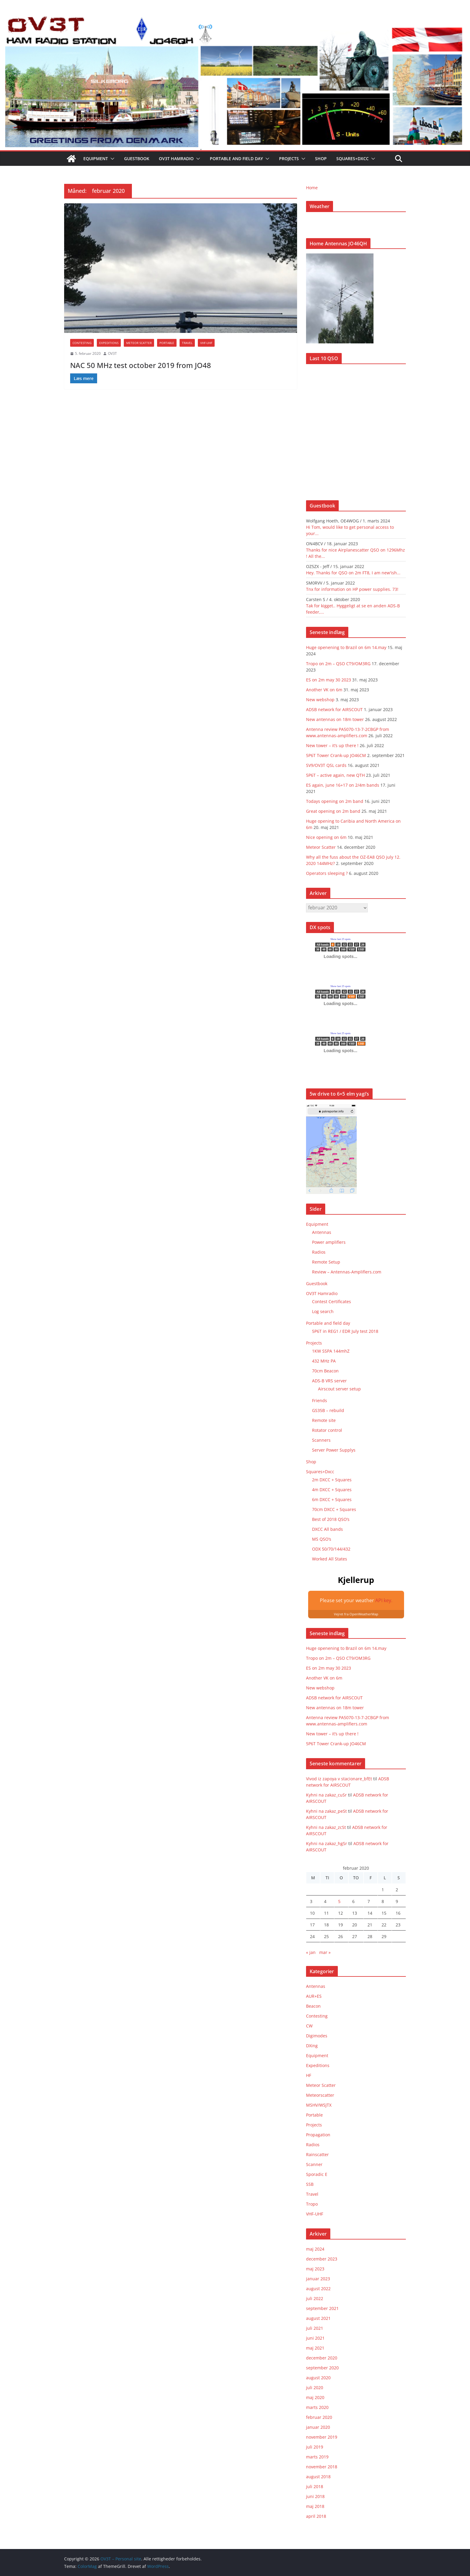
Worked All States (329, 1559)
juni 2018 (315, 2496)
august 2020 (318, 2377)
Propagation (318, 2135)
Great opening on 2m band (333, 811)
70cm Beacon (325, 1371)
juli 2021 (314, 2328)
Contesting (82, 343)
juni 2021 (315, 2338)
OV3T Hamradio (176, 158)
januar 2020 (318, 2427)
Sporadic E (316, 2174)
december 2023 (321, 2259)
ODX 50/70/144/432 (331, 1549)
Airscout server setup (339, 1389)
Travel (187, 343)
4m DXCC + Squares (332, 1489)
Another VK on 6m (324, 690)
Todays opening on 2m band (334, 801)
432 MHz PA (324, 1361)
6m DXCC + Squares (332, 1499)
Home (312, 187)
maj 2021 (315, 2348)
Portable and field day (236, 158)
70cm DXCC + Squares (334, 1509)
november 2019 (321, 2437)
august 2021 (318, 2318)
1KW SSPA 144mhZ (331, 1351)
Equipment (95, 158)
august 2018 (318, 2476)
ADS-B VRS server (329, 1381)
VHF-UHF (206, 343)
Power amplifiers (329, 1242)
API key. (383, 1600)
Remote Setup (326, 1262)
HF (308, 2075)
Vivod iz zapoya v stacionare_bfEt (339, 1779)
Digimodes (316, 2036)
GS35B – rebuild (328, 1410)
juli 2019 (314, 2447)
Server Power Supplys (333, 1450)
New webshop (320, 699)
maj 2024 (315, 2249)
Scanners (321, 1440)
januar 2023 (318, 2278)
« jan (311, 1952)
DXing (312, 2045)
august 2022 (318, 2288)
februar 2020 (319, 2417)
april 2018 (316, 2516)
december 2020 (321, 2358)
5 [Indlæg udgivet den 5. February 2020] (339, 1901)
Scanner (314, 2164)
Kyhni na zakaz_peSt (326, 1811)
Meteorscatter (320, 2095)
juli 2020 (314, 2387)
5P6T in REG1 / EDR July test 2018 (345, 1331)
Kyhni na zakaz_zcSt (326, 1827)
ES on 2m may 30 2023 (328, 680)
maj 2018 (315, 2506)
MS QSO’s (321, 1539)
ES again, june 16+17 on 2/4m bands (342, 785)
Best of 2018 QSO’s (331, 1519)
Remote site (324, 1420)
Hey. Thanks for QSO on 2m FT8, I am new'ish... (353, 573)
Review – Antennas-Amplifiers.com (346, 1272)
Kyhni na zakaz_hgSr (326, 1843)
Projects (289, 158)
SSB (310, 2184)
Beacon (313, 2006)
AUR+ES (314, 1996)
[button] (111, 158)
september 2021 (322, 2308)
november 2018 (321, 2467)
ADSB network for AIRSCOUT (334, 709)
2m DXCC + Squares (332, 1479)
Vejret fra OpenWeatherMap (356, 1614)
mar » (325, 1952)
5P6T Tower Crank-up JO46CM (336, 755)
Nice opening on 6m (326, 837)
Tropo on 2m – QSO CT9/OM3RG (338, 663)
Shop (321, 158)
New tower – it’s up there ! (332, 745)
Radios (319, 1252)
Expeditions (108, 343)
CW (309, 2026)
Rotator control (327, 1430)
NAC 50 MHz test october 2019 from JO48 (140, 365)
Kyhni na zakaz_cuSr (326, 1795)
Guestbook (136, 158)
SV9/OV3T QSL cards (326, 765)
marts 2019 (317, 2457)
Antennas (321, 1232)
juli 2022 (314, 2298)
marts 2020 (317, 2407)
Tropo (312, 2204)
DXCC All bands (327, 1529)
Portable (166, 343)
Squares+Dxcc (352, 158)
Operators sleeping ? (327, 873)
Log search (323, 1311)
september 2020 (322, 2368)
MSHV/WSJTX (319, 2105)
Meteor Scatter (139, 343)
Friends (319, 1400)
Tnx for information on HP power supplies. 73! (352, 589)
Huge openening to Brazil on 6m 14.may (346, 647)
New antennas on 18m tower (335, 719)
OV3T (112, 353)
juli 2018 (314, 2486)
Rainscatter (317, 2154)
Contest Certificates (331, 1301)
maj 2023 (315, 2269)
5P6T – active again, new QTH (335, 775)
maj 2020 (315, 2397)
